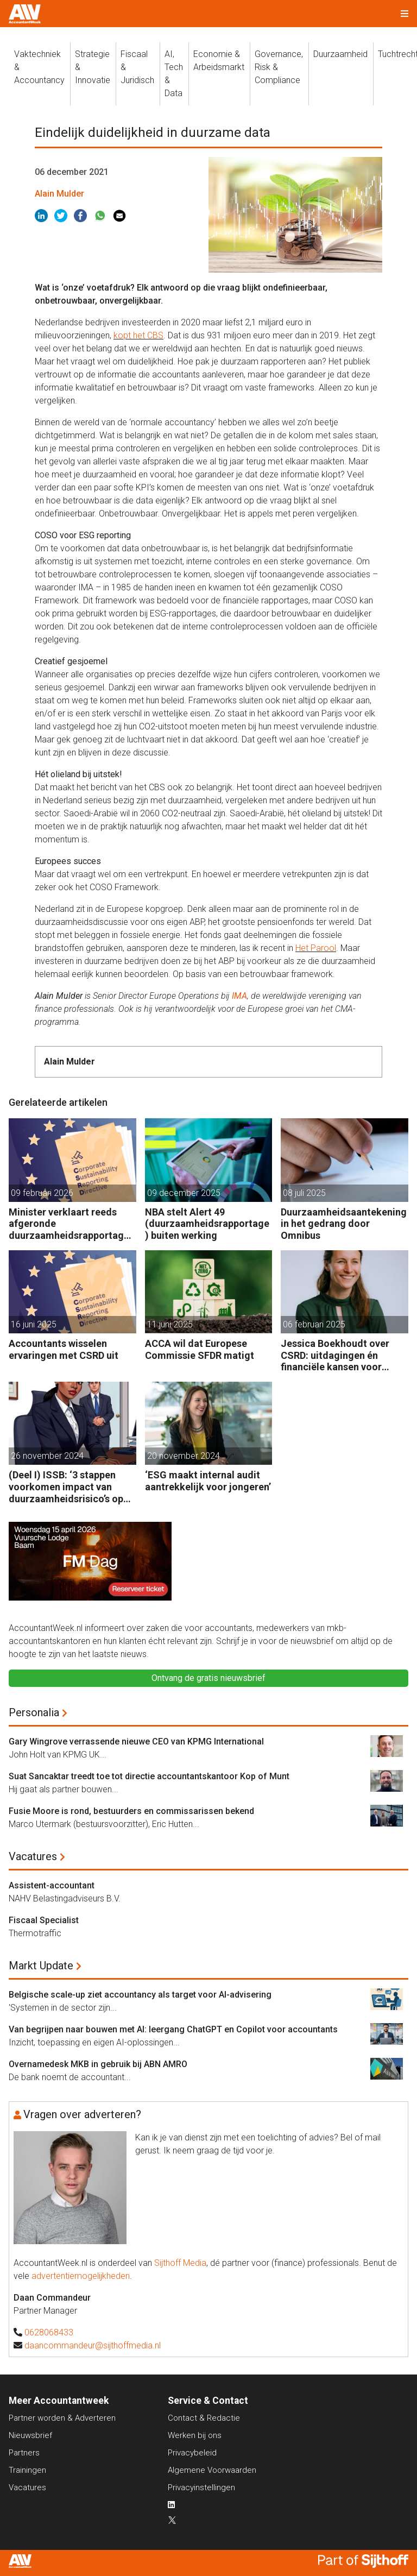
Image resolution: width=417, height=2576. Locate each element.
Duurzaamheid (340, 54)
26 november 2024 (47, 1456)
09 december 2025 (183, 1193)
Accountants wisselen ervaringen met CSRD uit (63, 1349)
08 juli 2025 (304, 1193)
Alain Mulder (59, 193)
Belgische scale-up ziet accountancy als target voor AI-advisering (140, 1994)
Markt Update (41, 1965)
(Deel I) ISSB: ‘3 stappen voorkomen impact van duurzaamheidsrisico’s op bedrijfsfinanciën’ (66, 1486)
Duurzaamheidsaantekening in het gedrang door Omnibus (344, 1223)
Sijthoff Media (180, 2263)
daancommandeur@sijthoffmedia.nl (92, 2345)
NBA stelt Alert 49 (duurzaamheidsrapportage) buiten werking (207, 1223)
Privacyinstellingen (201, 2487)
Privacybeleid (192, 2453)
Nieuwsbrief (30, 2435)
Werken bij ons (195, 2435)
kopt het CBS (138, 335)
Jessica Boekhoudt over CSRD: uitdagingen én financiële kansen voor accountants (335, 1355)
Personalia (34, 1712)
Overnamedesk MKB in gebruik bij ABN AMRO (98, 2064)
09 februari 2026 (42, 1193)
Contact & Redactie (204, 2418)
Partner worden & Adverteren (62, 2418)
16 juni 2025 (33, 1324)
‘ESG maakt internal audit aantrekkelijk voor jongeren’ (208, 1480)
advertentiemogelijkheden (80, 2276)
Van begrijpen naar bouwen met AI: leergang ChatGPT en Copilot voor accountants (173, 2029)
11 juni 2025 (170, 1324)
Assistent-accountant (51, 1885)
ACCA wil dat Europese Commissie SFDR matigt (199, 1349)
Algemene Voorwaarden (212, 2470)
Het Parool (315, 948)
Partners (24, 2453)
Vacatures (33, 1856)
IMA (239, 996)
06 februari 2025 (314, 1324)
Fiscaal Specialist (44, 1920)
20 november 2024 (183, 1456)
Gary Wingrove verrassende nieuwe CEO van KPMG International (136, 1741)
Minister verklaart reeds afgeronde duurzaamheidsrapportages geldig (71, 1224)
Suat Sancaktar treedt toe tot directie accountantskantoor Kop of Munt (149, 1776)
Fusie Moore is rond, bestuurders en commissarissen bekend (131, 1811)
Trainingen (27, 2470)
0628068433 (48, 2332)
